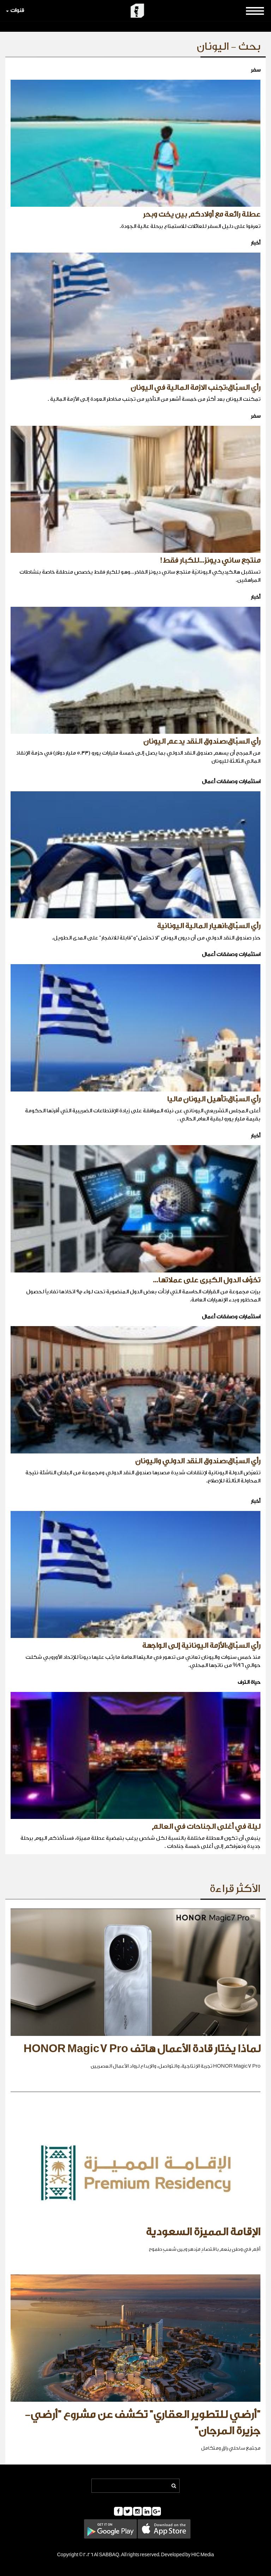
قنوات (15, 10)
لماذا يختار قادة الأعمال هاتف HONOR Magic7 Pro (142, 2049)
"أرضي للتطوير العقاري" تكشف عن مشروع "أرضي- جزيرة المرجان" (142, 2423)
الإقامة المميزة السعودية (203, 2232)
